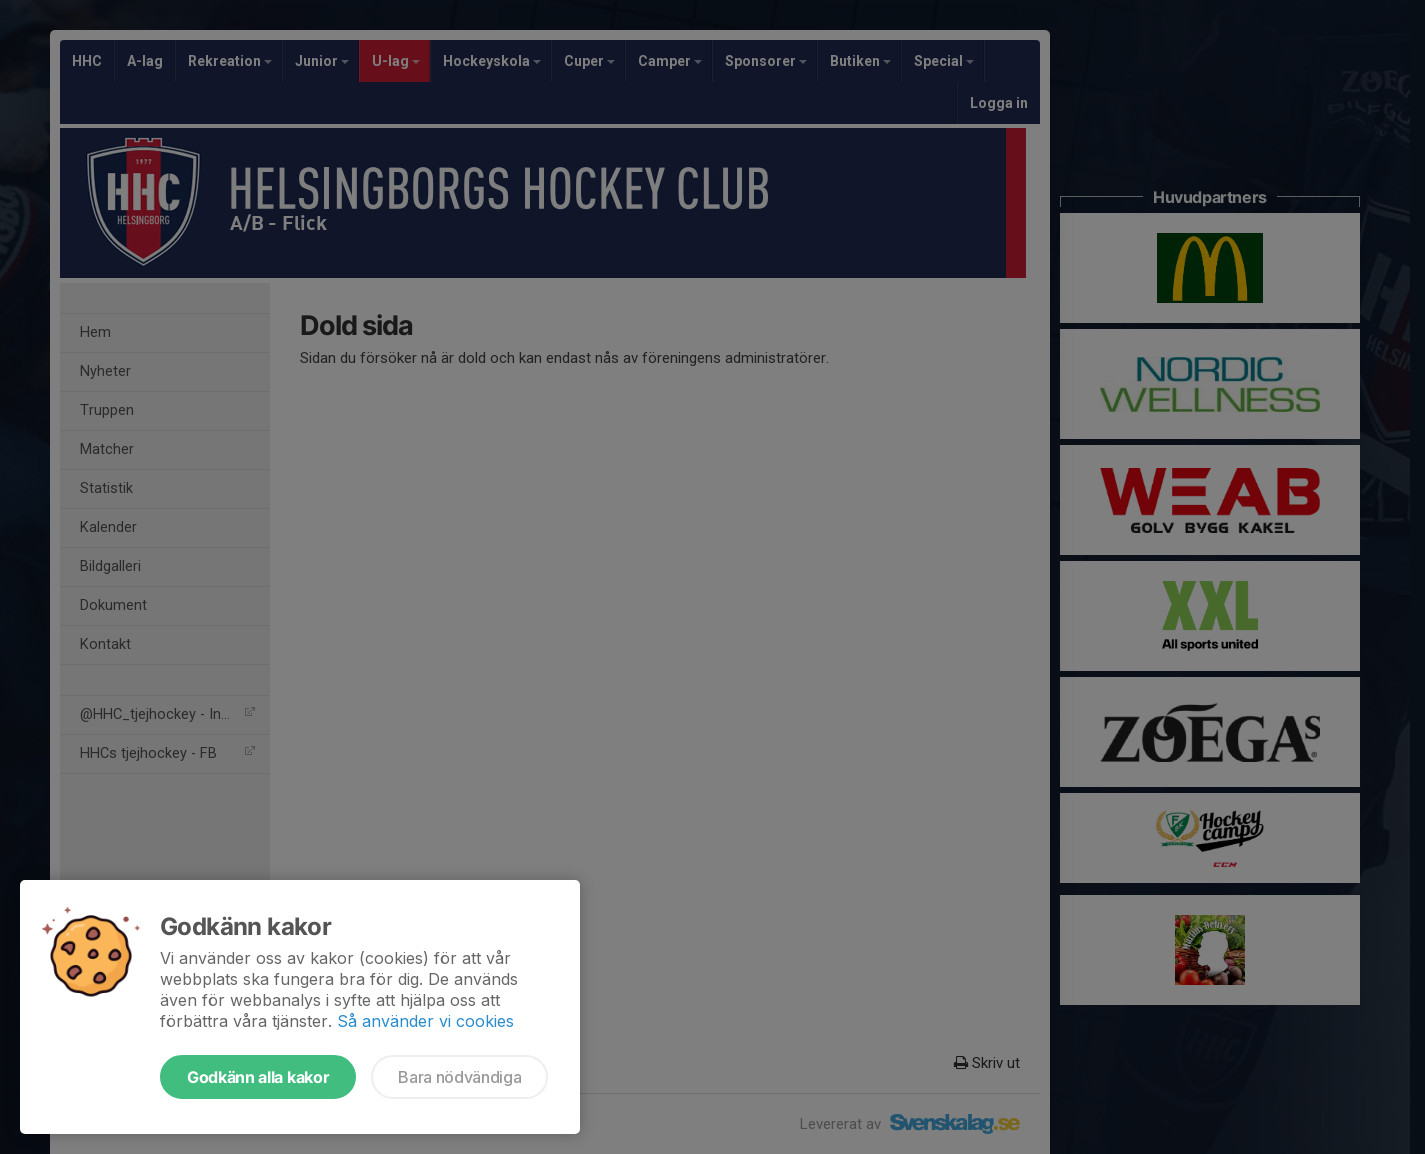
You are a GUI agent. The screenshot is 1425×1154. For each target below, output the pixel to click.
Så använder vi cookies (425, 1021)
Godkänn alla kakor (258, 1077)
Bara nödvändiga (459, 1077)
